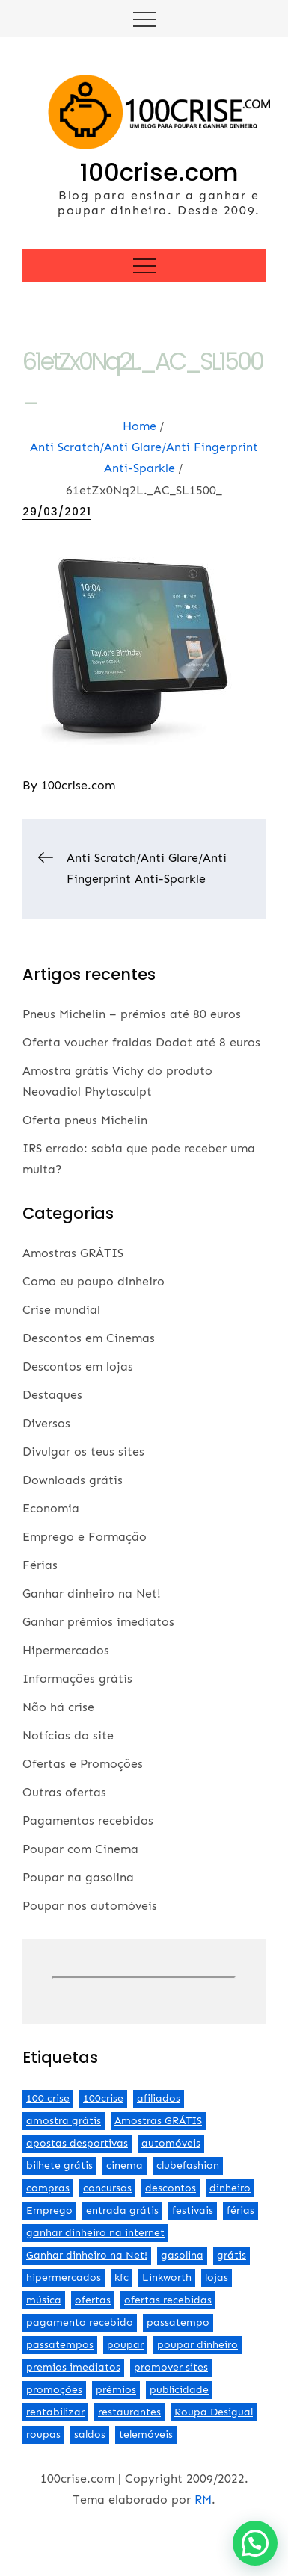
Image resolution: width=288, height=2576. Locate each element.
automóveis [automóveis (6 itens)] (170, 2143)
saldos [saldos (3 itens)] (89, 2434)
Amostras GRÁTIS (72, 1253)
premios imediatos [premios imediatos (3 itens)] (73, 2367)
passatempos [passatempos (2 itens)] (60, 2344)
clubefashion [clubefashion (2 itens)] (187, 2165)
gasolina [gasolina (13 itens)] (182, 2255)
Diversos (46, 1423)
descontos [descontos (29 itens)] (170, 2188)
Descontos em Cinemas (88, 1338)
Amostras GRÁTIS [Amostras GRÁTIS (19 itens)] (158, 2120)
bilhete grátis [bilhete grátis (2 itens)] (59, 2165)
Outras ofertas (64, 1792)
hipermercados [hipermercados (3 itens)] (63, 2277)
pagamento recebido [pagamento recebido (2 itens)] (79, 2322)
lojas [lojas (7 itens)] (216, 2277)
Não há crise (58, 1707)
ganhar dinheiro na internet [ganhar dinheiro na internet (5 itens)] (95, 2232)
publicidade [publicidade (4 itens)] (179, 2389)
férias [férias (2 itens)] (240, 2210)
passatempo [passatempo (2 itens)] (178, 2322)
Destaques (52, 1395)
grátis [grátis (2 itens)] (231, 2255)
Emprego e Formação (84, 1537)
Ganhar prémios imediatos (98, 1622)
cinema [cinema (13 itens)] (124, 2165)
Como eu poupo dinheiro (93, 1281)
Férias (40, 1565)
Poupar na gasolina (78, 1877)
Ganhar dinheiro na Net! (91, 1593)
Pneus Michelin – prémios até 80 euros (131, 1014)
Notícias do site (68, 1735)
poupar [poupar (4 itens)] (125, 2344)
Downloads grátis (72, 1480)
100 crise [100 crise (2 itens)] (48, 2098)
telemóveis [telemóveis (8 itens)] (146, 2434)
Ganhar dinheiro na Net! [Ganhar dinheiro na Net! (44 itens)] (86, 2255)
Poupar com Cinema (80, 1849)
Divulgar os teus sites (83, 1451)
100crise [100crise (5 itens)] (103, 2098)
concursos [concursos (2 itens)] (107, 2188)
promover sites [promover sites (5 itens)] (171, 2367)
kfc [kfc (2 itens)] (121, 2277)
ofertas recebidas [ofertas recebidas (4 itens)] (168, 2300)
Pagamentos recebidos (87, 1820)
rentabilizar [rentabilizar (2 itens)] (55, 2412)
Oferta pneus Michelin (84, 1120)
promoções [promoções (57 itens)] (54, 2389)
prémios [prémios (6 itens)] (116, 2389)
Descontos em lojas (77, 1366)
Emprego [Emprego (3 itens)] (49, 2210)
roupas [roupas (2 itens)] (43, 2434)
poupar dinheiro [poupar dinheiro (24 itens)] (197, 2344)
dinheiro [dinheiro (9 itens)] (230, 2188)
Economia (50, 1508)
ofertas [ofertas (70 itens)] (93, 2300)
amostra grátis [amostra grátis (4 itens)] (63, 2120)
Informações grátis (77, 1679)
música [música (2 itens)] (43, 2300)
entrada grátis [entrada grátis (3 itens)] (122, 2210)
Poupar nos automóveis (89, 1906)
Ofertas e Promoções (82, 1764)
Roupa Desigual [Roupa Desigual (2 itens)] (213, 2412)
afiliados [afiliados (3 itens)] (158, 2098)
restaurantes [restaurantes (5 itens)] (129, 2412)
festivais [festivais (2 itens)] (192, 2210)
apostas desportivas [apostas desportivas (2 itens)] (77, 2143)
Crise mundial (61, 1310)
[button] (255, 2543)
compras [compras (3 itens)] (48, 2188)
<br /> (144, 1977)
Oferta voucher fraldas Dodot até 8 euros (141, 1042)
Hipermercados (65, 1650)
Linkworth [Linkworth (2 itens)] (167, 2277)
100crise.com (159, 172)
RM (203, 2499)
